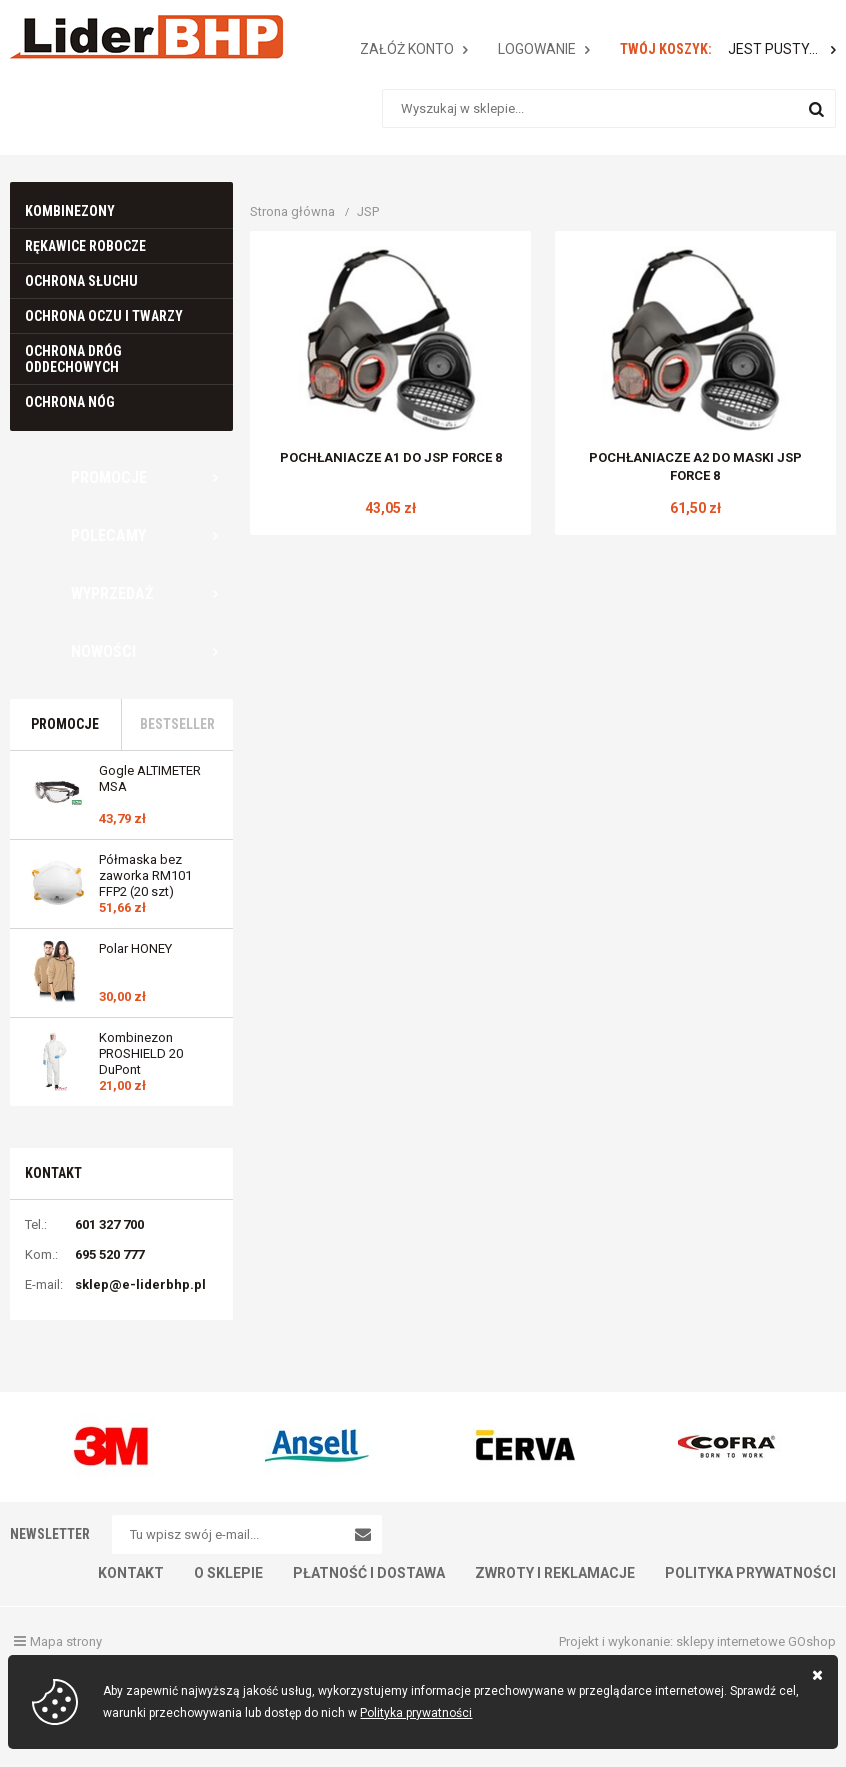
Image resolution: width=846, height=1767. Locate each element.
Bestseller (177, 724)
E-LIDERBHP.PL (146, 36)
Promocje (109, 477)
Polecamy (108, 535)
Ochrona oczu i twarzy (104, 316)
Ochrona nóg (70, 402)
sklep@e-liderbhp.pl (140, 1284)
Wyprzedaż (112, 593)
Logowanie (537, 49)
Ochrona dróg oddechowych (73, 359)
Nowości (103, 651)
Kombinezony (70, 211)
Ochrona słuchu (81, 281)
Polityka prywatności (416, 1713)
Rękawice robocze (85, 246)
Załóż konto (407, 49)
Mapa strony (66, 1641)
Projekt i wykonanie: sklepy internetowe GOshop (697, 1641)
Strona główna (292, 211)
